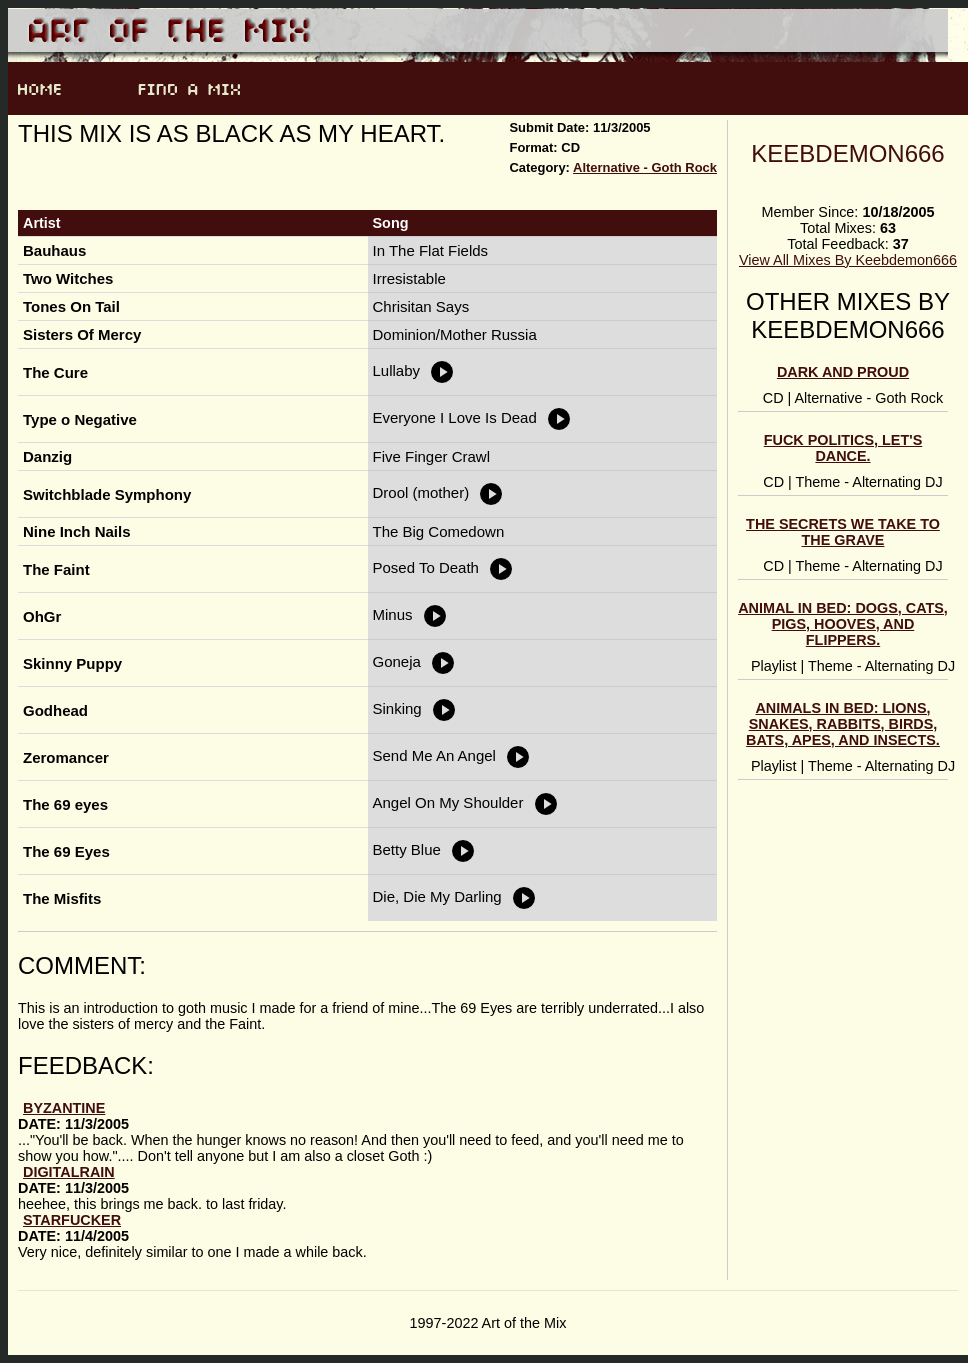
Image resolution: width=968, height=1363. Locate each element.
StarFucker (72, 1220)
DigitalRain (69, 1172)
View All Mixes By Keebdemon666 (848, 260)
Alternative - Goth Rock (645, 167)
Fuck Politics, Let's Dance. (843, 448)
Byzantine (64, 1108)
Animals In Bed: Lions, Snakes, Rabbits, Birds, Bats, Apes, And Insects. (843, 724)
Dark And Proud (843, 372)
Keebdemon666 (847, 153)
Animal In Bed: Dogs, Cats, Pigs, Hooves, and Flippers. (843, 624)
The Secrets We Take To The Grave (843, 532)
